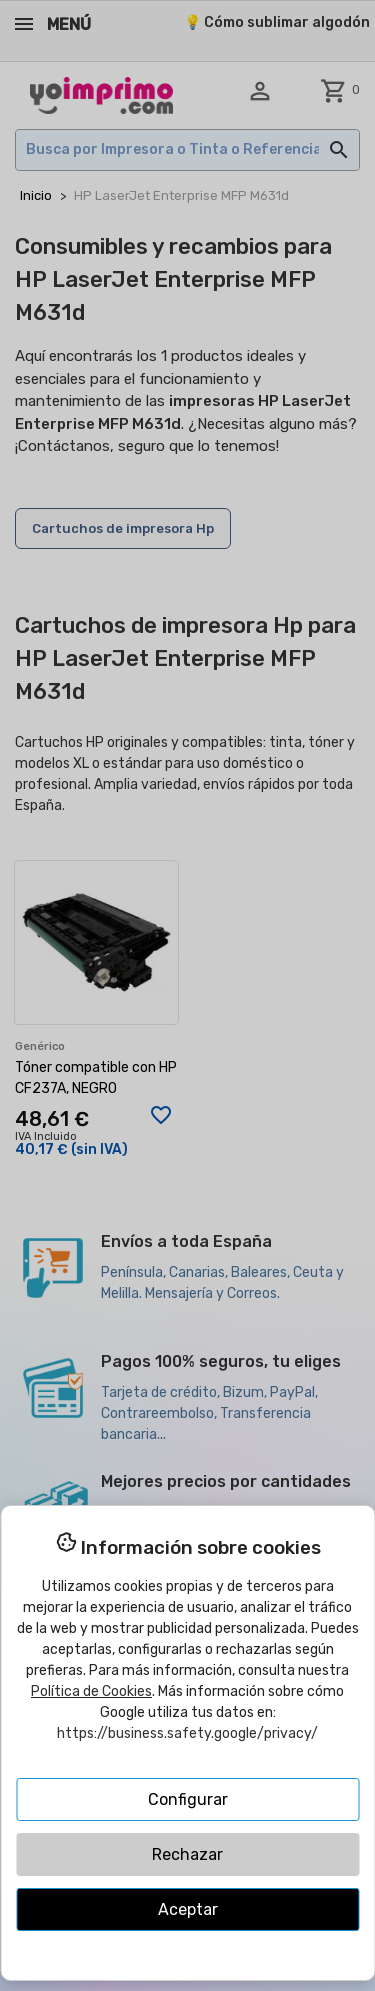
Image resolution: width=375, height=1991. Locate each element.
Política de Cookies (91, 1691)
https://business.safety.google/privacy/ (187, 1733)
